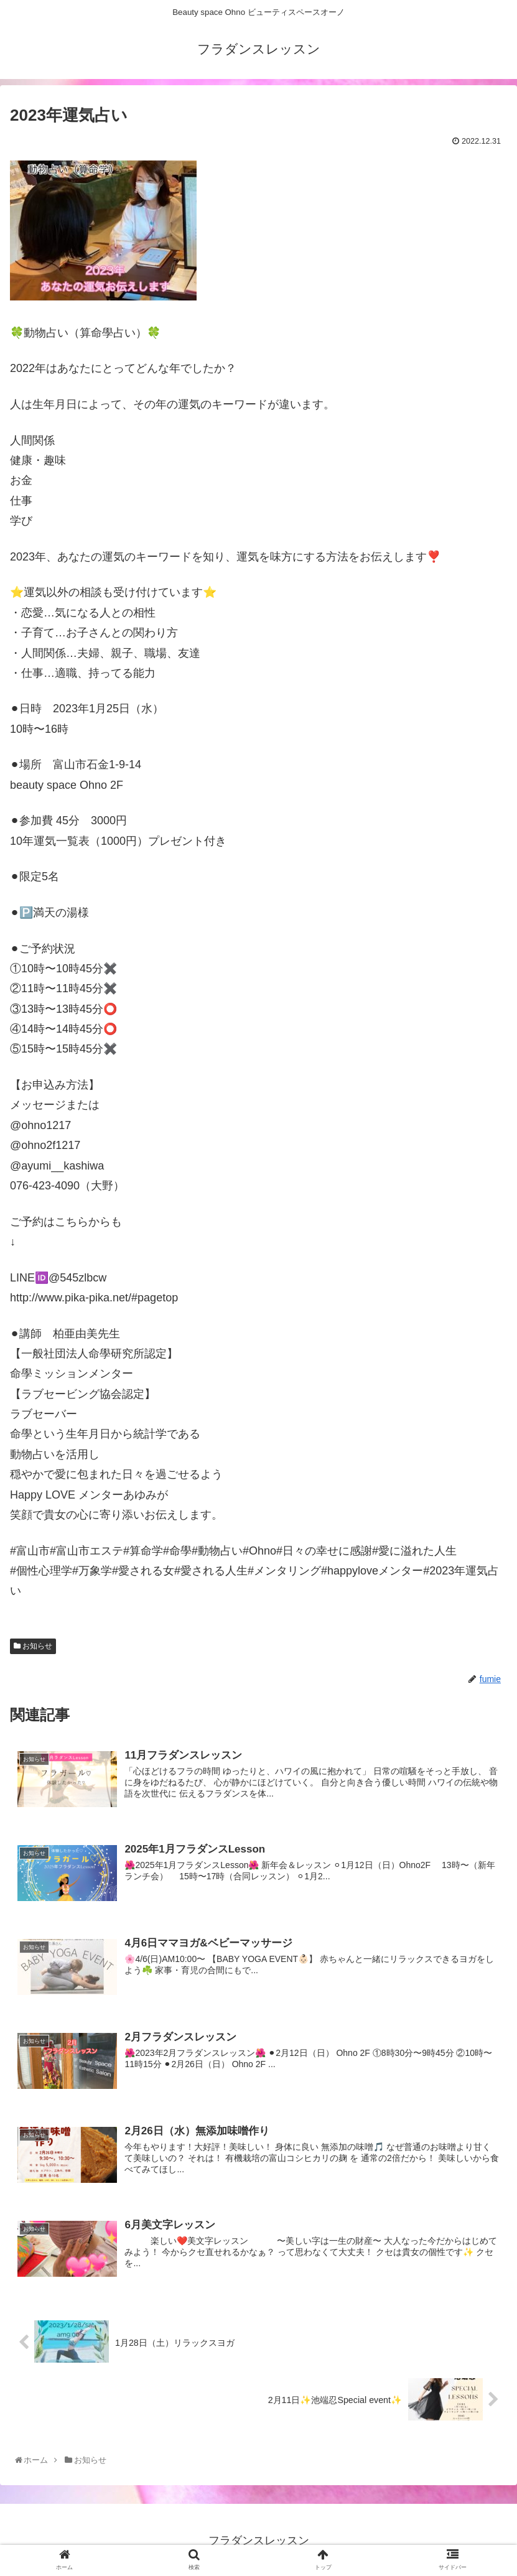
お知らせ (33, 1648)
